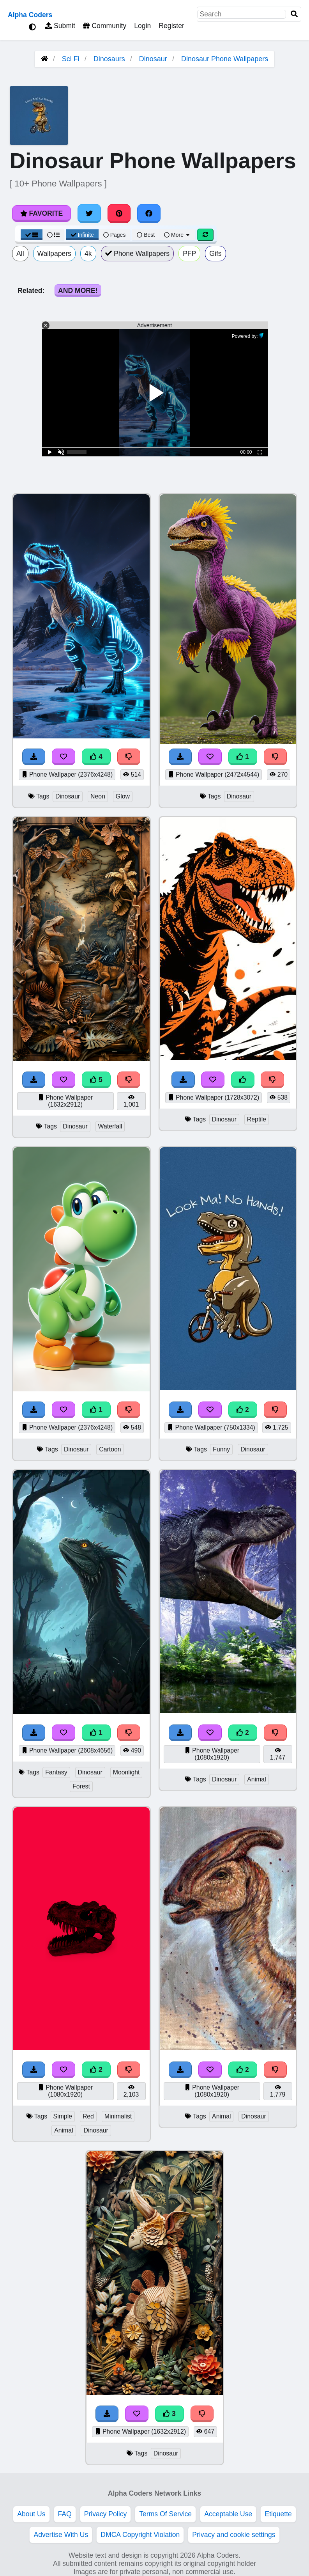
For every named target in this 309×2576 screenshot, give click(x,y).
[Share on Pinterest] (119, 213)
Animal (256, 1779)
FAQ (65, 2514)
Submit (60, 26)
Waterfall (110, 1126)
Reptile (256, 1119)
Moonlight (126, 1772)
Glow (123, 796)
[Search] (294, 14)
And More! (78, 291)
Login (142, 26)
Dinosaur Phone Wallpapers (224, 59)
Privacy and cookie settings (233, 2535)
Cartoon (110, 1449)
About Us (31, 2514)
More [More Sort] (177, 235)
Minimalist (118, 2116)
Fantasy (56, 1772)
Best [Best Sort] (146, 235)
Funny (221, 1449)
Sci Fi (70, 59)
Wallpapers (54, 253)
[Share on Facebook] (149, 213)
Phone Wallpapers (137, 253)
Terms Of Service (165, 2514)
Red (88, 2116)
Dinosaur (153, 59)
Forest (81, 1786)
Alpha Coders (30, 15)
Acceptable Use (228, 2514)
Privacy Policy (105, 2514)
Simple (62, 2116)
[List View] (53, 234)
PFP (189, 253)
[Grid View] (31, 234)
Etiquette (278, 2514)
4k (88, 253)
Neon (97, 796)
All (20, 253)
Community (104, 26)
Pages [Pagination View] (114, 235)
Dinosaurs (109, 59)
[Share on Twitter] (89, 213)
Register (171, 26)
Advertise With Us (61, 2535)
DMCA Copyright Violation (140, 2535)
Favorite (41, 213)
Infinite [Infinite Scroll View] (82, 235)
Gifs (215, 253)
